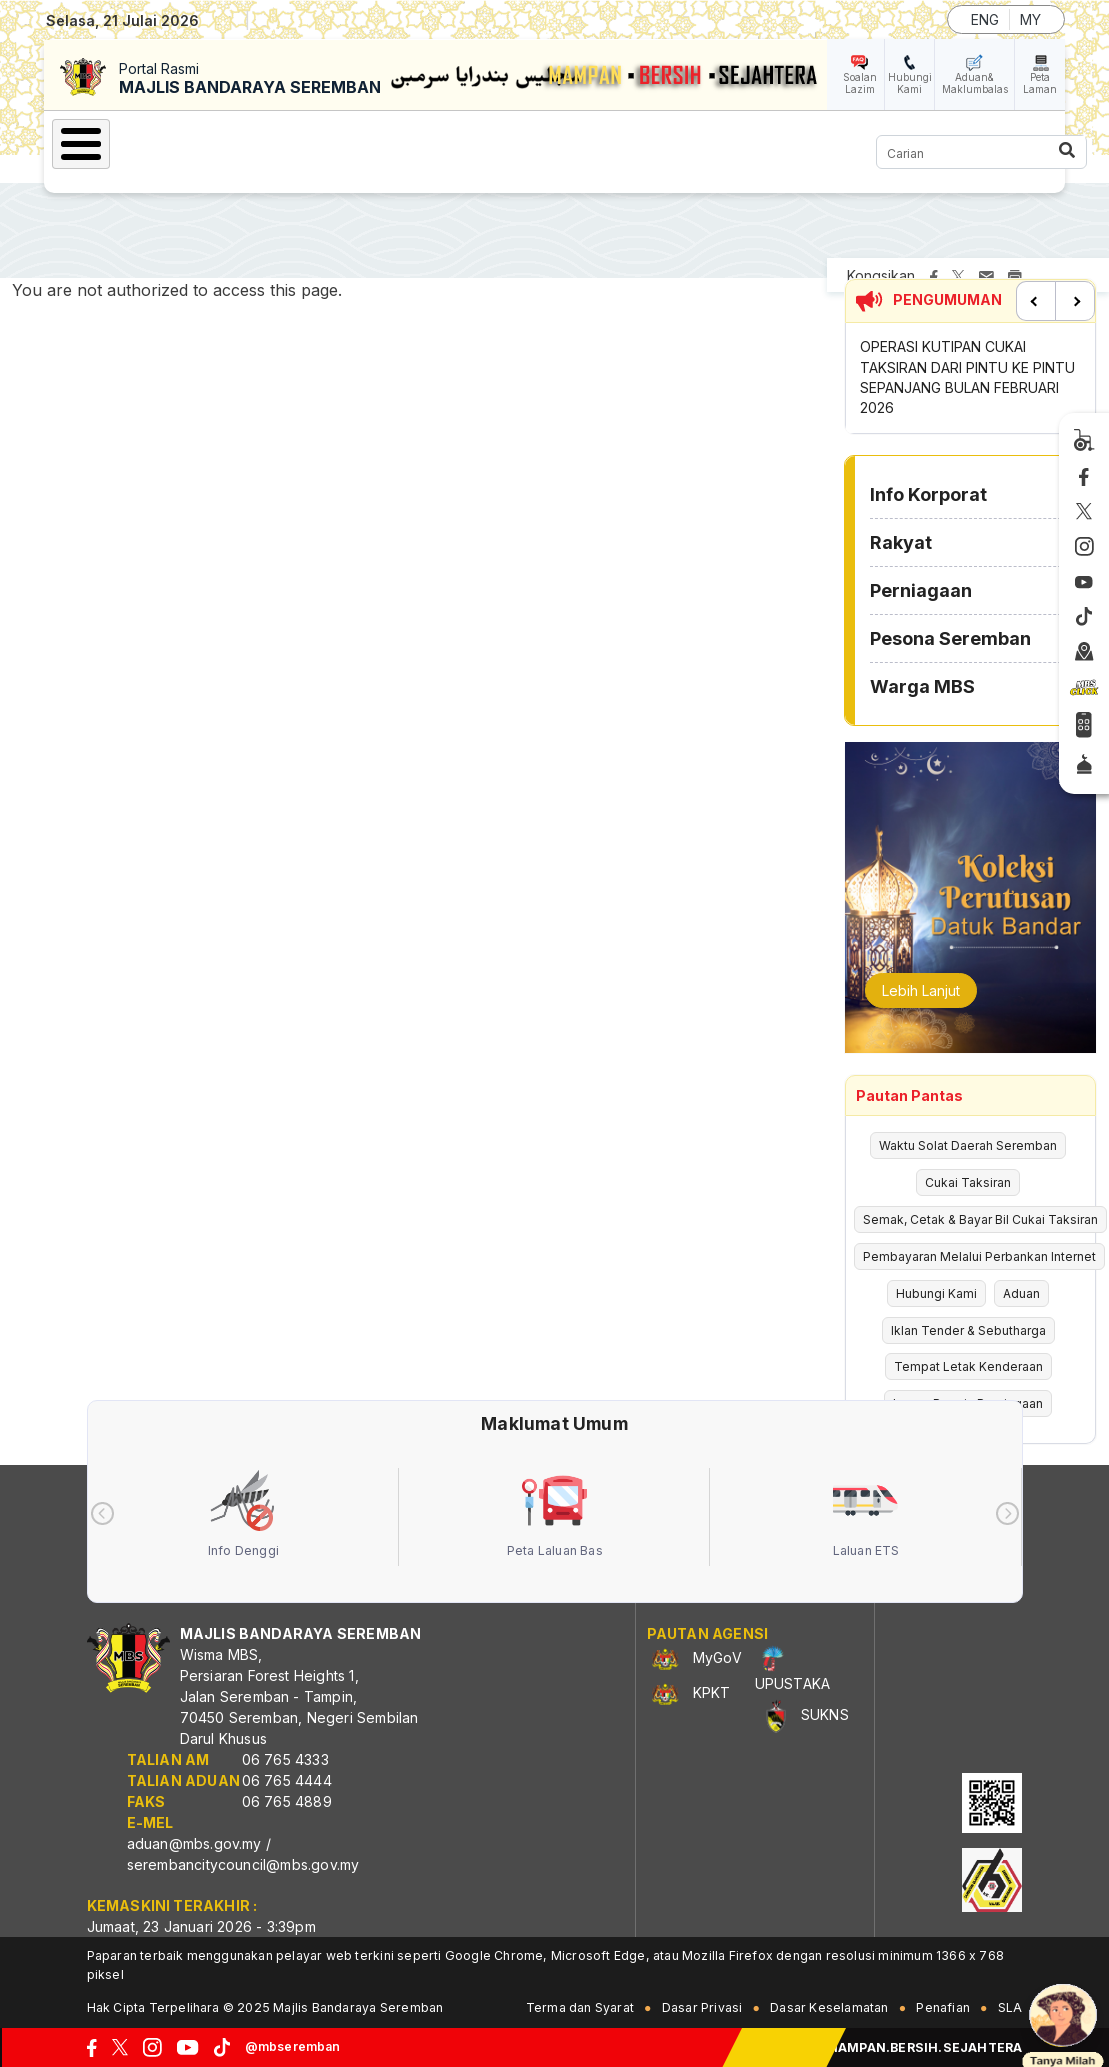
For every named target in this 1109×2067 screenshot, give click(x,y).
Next (1075, 301)
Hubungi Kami (910, 83)
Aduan (1021, 1293)
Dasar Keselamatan (829, 2007)
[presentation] (102, 1513)
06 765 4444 (287, 1780)
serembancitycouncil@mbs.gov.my (243, 1864)
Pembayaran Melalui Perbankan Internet (979, 1256)
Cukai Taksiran (968, 1182)
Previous (1036, 301)
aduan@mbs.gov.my (194, 1843)
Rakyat (901, 542)
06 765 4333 (285, 1759)
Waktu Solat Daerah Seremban (968, 1145)
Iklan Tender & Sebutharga (968, 1330)
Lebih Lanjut (921, 990)
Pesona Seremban (950, 638)
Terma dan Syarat (580, 2007)
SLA (1010, 2007)
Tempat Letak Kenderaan (968, 1366)
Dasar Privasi (702, 2007)
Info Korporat (928, 494)
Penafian (943, 2007)
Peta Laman (1040, 83)
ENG (985, 19)
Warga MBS (922, 686)
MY (1030, 19)
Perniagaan (921, 590)
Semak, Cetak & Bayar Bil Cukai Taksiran (980, 1219)
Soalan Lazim (860, 83)
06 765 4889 (287, 1801)
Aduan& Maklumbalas (975, 83)
